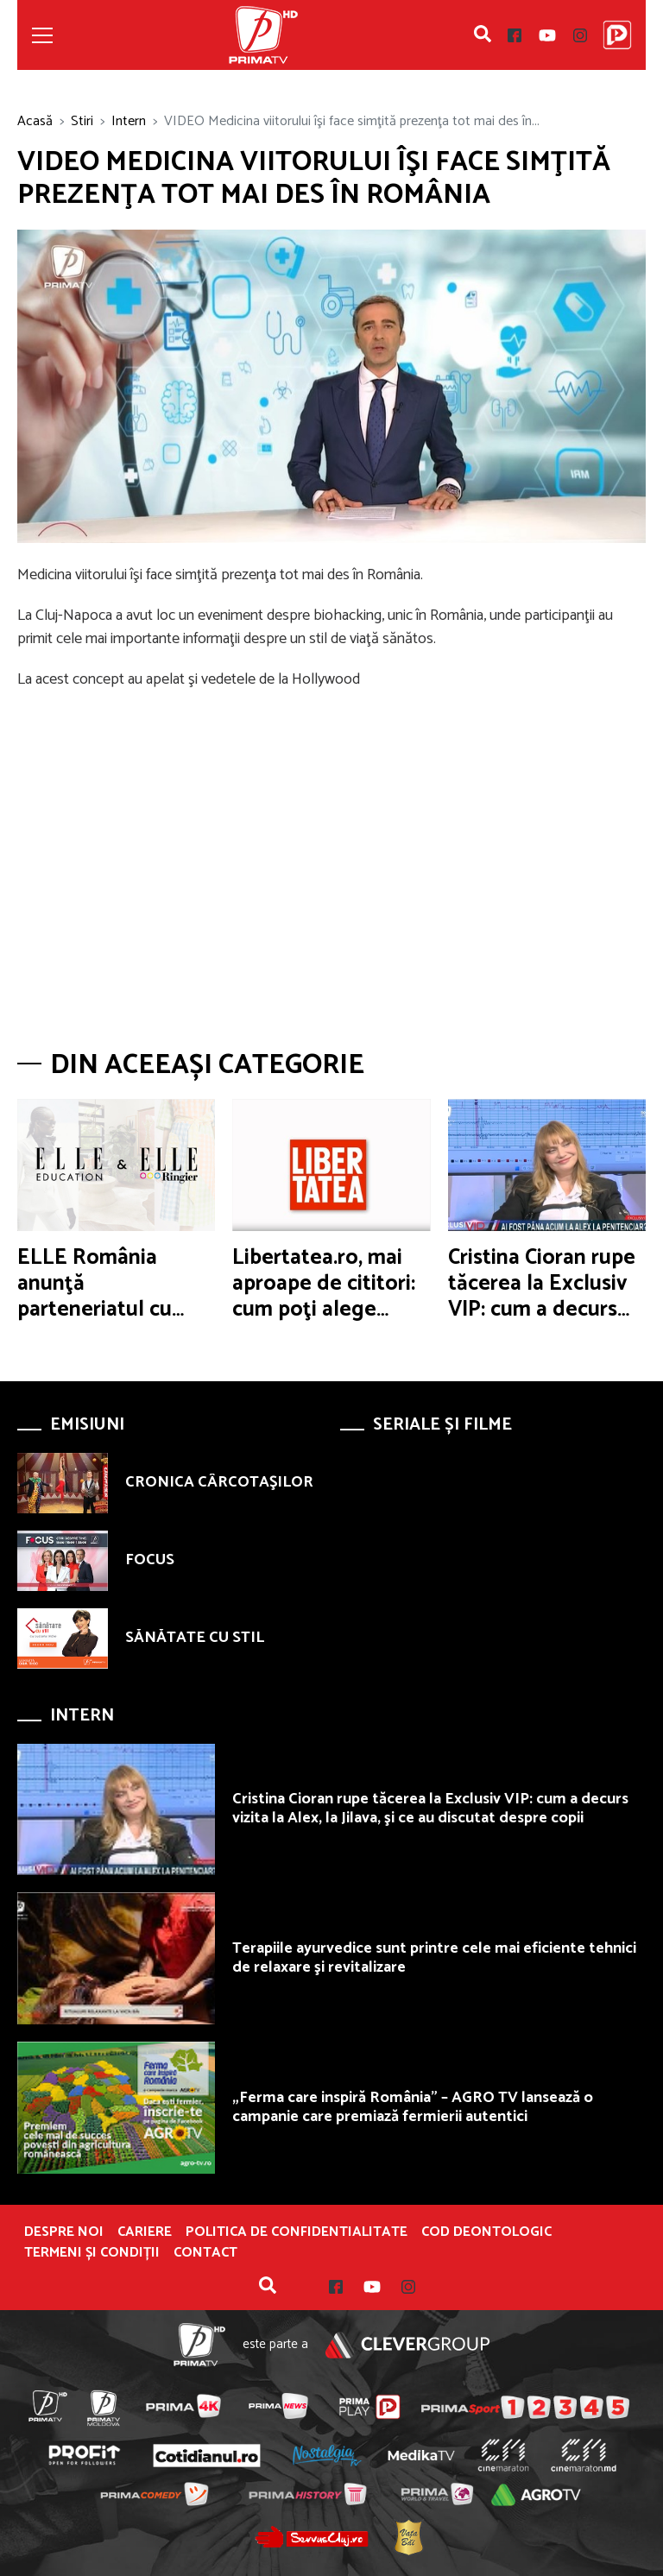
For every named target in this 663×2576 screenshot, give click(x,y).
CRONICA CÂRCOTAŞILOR (219, 1482)
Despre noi (64, 2232)
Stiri (82, 121)
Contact (205, 2253)
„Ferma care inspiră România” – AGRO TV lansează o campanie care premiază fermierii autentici (412, 2107)
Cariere (144, 2232)
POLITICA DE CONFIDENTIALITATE (296, 2232)
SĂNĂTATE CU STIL (194, 1638)
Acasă (35, 121)
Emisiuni (87, 1425)
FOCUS (149, 1560)
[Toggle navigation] (42, 35)
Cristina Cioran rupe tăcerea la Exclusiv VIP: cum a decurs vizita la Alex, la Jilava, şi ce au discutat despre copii (430, 1808)
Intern (128, 121)
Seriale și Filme (442, 1425)
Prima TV (263, 35)
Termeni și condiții (92, 2253)
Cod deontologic (486, 2232)
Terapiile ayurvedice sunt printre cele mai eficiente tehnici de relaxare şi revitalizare (434, 1957)
